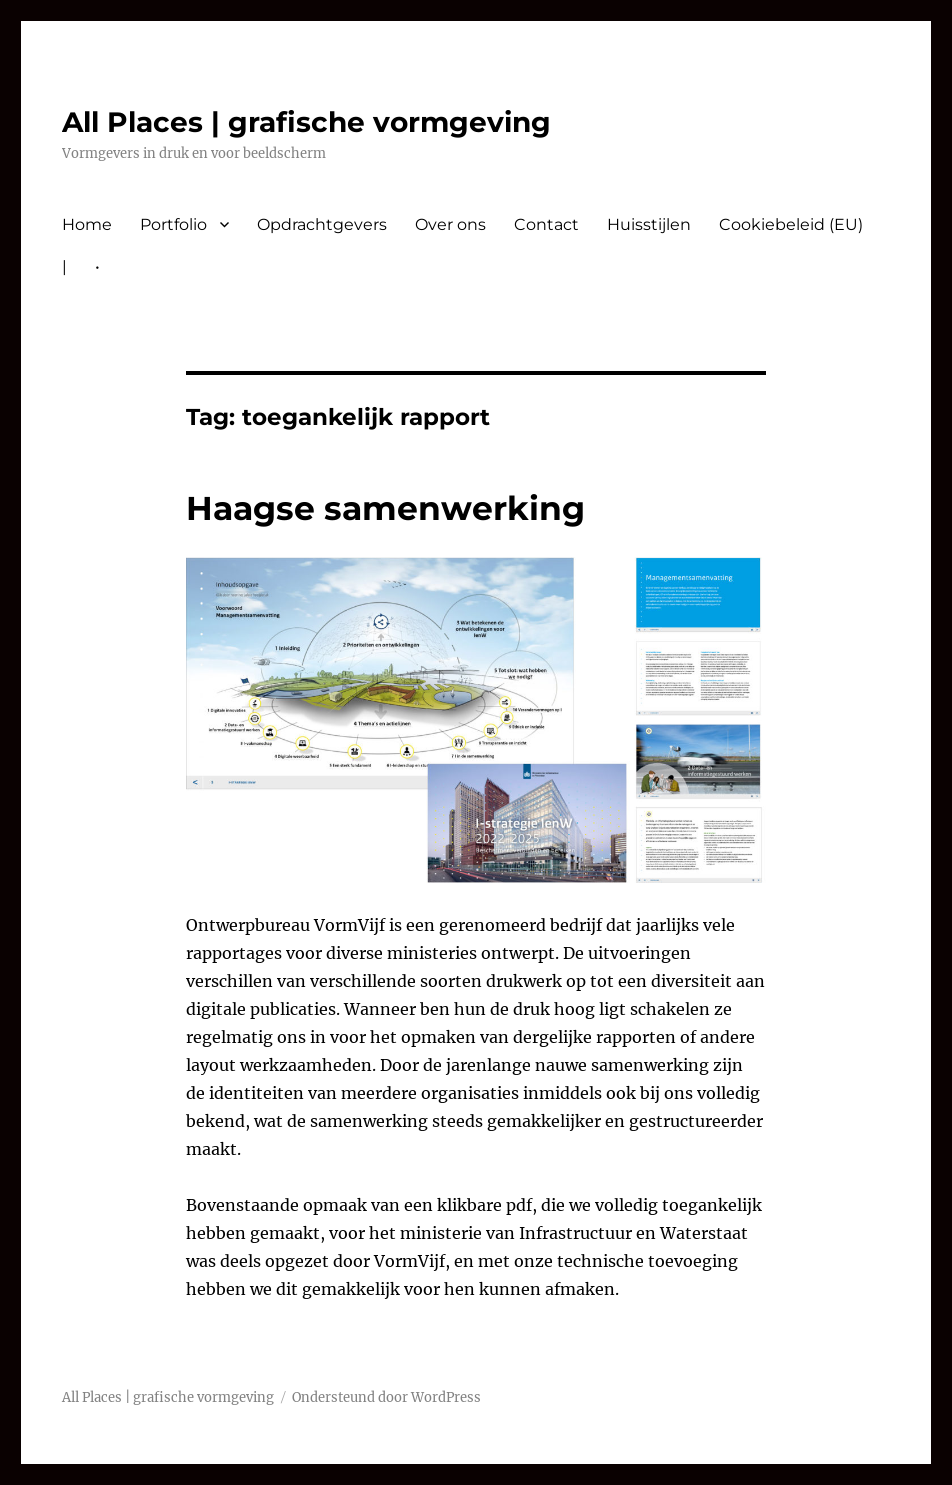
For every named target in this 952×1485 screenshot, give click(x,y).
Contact (546, 224)
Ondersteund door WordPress (386, 1397)
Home (87, 224)
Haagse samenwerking (385, 508)
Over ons (450, 224)
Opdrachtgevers (322, 224)
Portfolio (173, 224)
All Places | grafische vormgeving (306, 122)
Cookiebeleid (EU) (791, 224)
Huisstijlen (649, 224)
